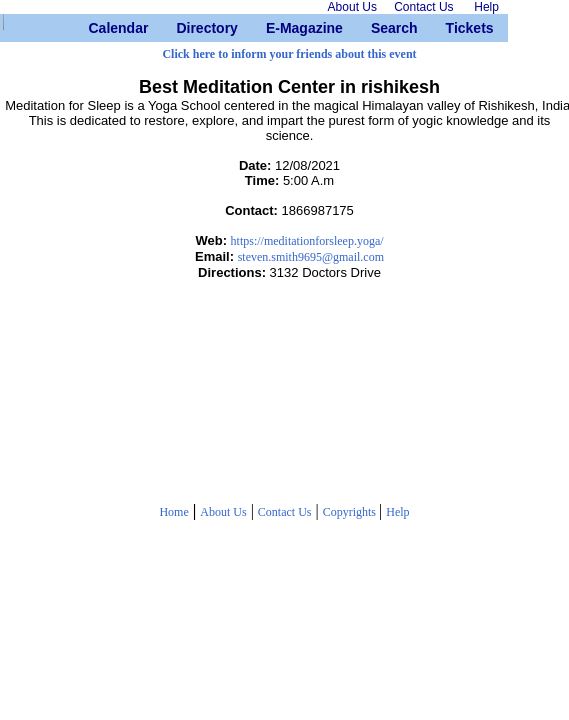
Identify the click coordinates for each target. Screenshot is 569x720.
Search (378, 28)
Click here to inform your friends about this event (289, 54)
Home (173, 512)
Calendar (96, 28)
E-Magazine (273, 28)
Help (397, 512)
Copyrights (351, 512)
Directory (183, 28)
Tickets (453, 28)
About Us (223, 512)
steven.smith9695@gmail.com (311, 257)
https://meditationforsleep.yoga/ (307, 241)
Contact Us (285, 512)
